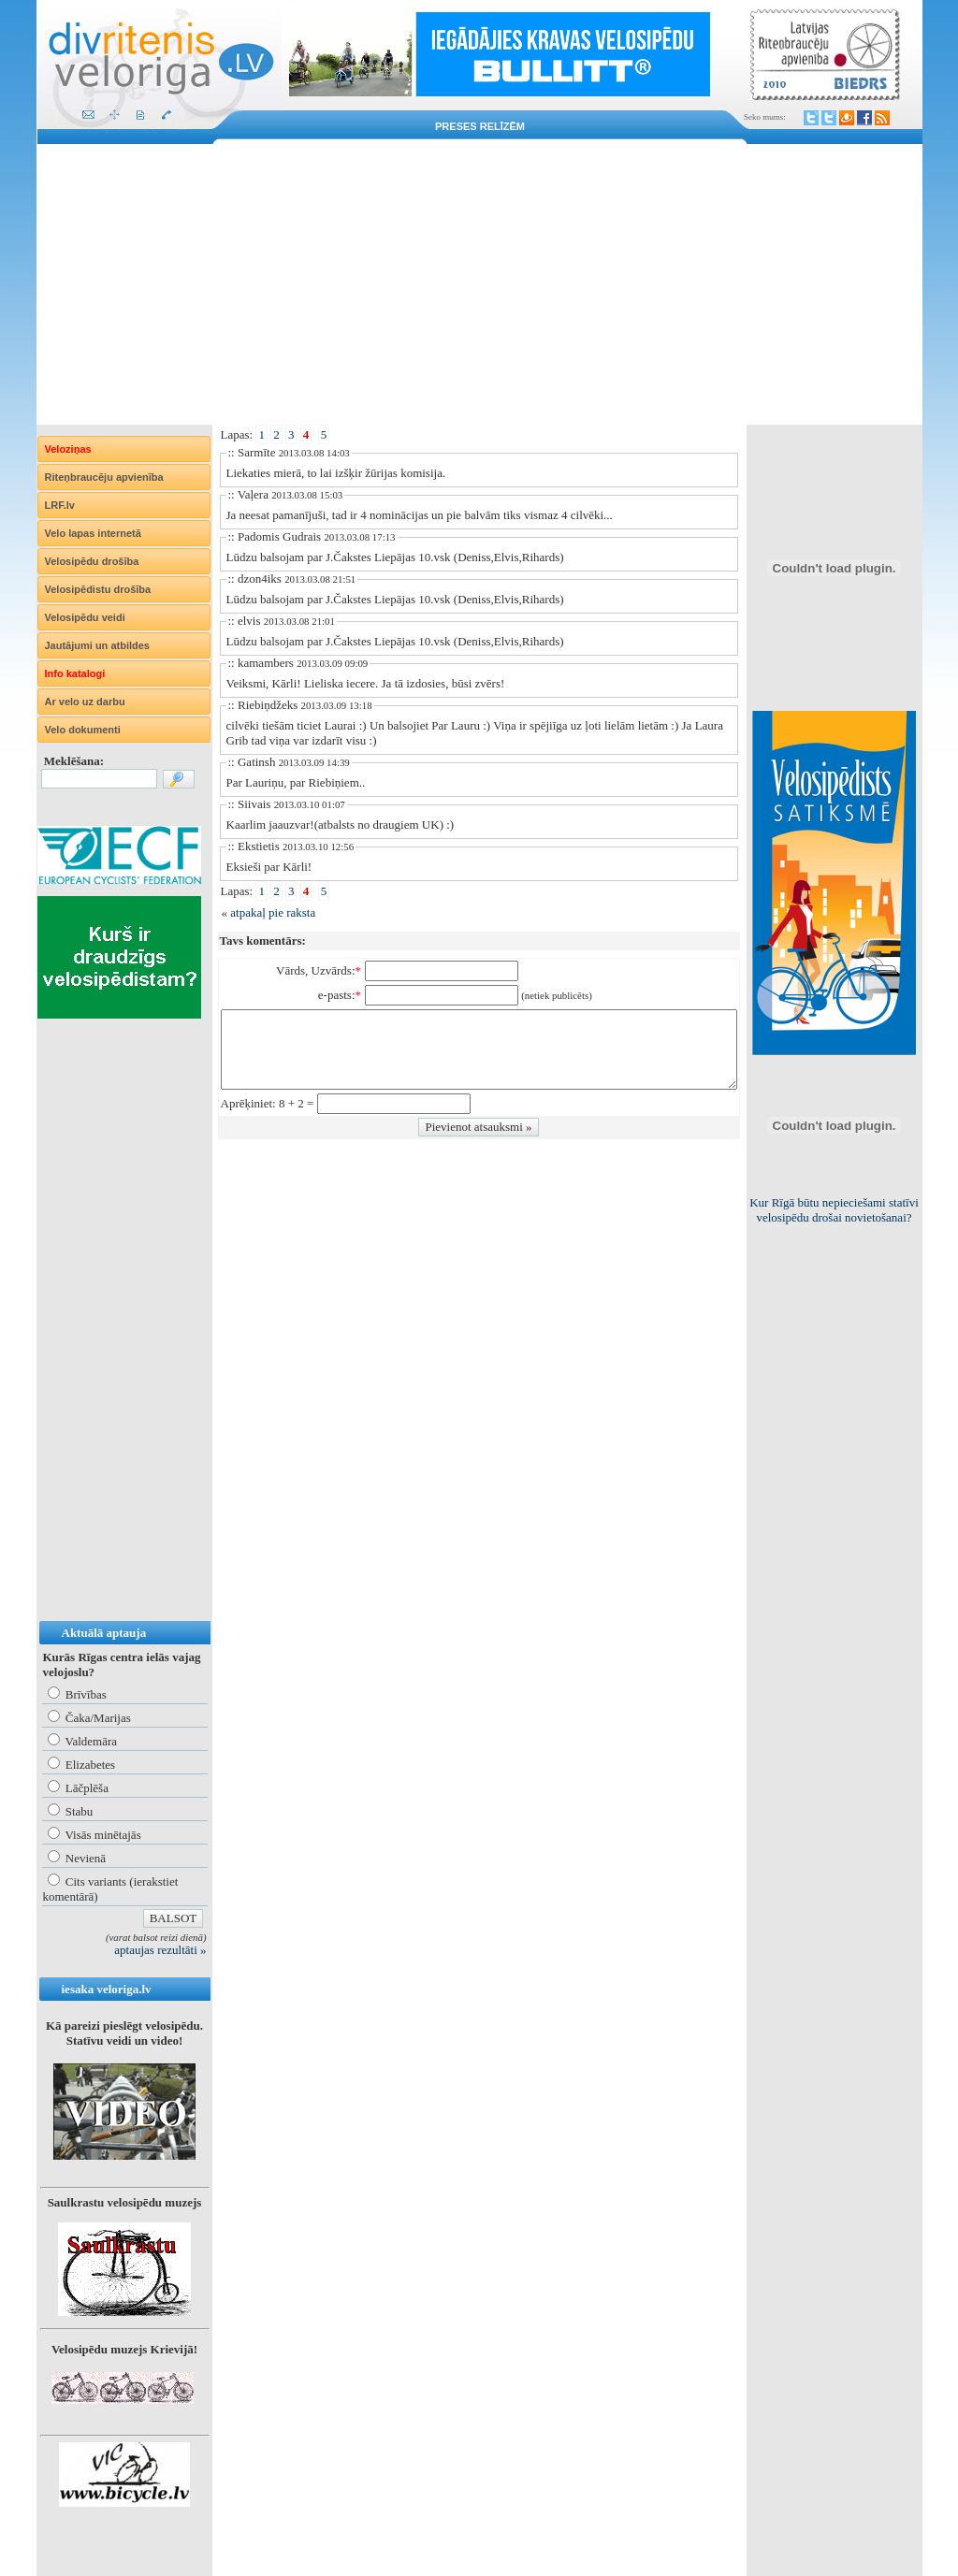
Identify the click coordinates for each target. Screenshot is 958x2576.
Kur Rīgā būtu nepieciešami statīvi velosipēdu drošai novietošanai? (834, 1209)
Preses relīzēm (480, 126)
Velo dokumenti (83, 729)
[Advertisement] (479, 284)
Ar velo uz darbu (85, 701)
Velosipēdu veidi (85, 617)
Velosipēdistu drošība (98, 589)
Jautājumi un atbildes (97, 645)
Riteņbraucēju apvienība (104, 477)
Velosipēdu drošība (92, 561)
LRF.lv (60, 505)
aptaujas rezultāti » (160, 1950)
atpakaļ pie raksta (272, 912)
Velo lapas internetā (93, 533)
